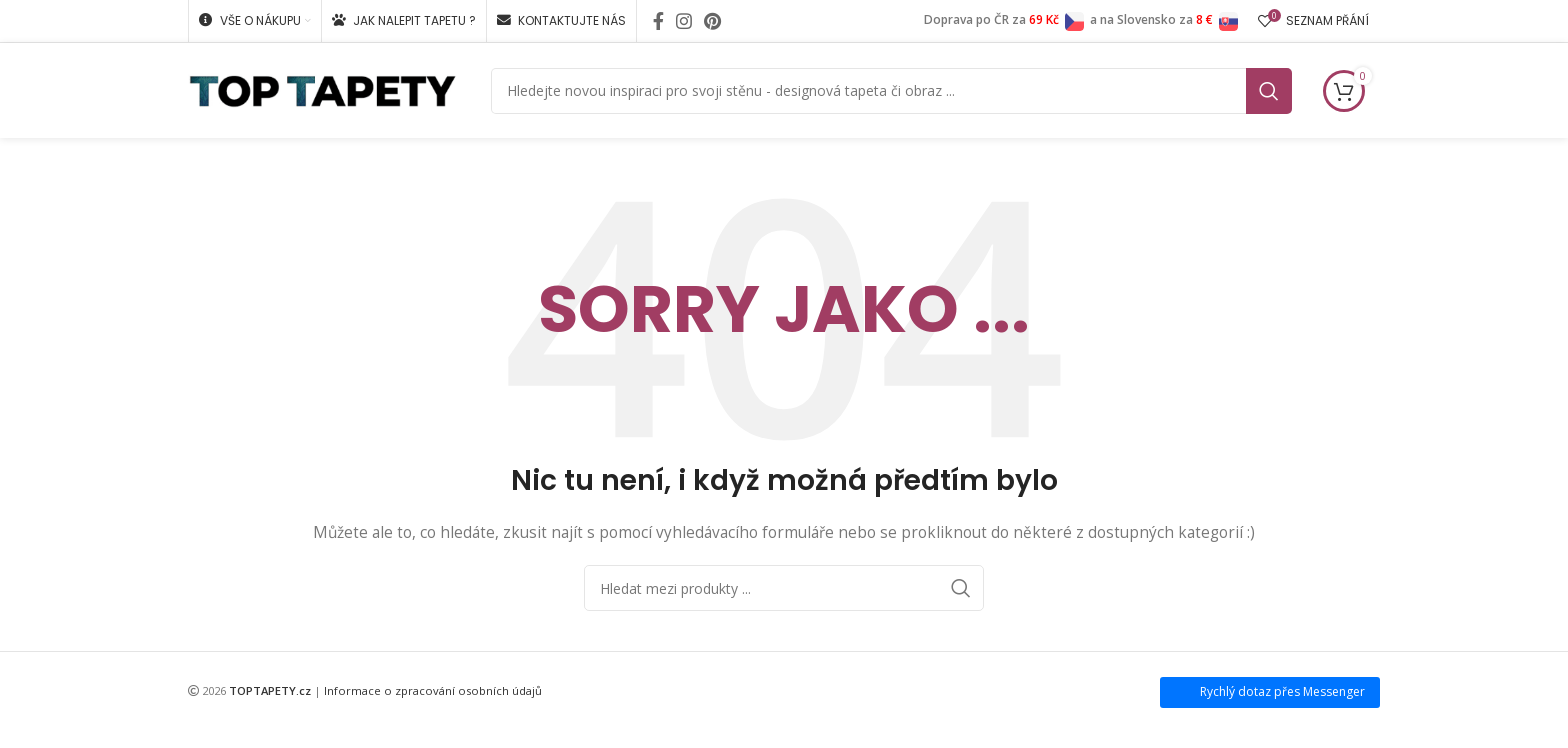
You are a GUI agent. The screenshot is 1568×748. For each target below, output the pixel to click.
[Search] (891, 91)
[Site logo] (322, 88)
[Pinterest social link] (712, 21)
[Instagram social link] (684, 21)
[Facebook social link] (658, 21)
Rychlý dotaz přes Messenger (1282, 691)
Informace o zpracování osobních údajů (433, 690)
